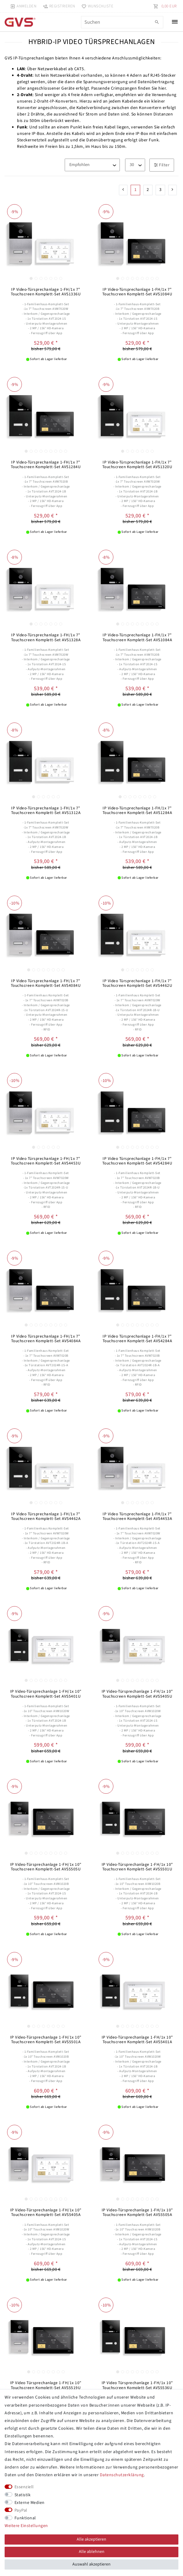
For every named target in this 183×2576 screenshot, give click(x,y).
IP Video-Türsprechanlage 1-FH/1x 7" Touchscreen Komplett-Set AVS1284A (137, 810)
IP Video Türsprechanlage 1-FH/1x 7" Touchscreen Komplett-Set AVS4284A (137, 1338)
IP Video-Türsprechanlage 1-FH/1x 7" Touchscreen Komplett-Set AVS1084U (137, 292)
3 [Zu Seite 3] (160, 190)
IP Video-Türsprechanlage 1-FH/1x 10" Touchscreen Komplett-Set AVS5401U (46, 1694)
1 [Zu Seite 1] (135, 190)
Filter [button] (161, 165)
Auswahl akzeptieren (91, 2564)
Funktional (25, 2518)
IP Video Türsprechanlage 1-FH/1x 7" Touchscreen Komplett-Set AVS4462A (46, 1516)
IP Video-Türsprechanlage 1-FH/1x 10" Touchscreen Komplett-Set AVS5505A (137, 2212)
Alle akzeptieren (91, 2539)
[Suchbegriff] (122, 22)
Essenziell (24, 2487)
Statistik (22, 2495)
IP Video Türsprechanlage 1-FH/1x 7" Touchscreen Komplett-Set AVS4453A (137, 1516)
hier (162, 88)
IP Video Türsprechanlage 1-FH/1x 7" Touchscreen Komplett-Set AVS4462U (137, 983)
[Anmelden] (23, 6)
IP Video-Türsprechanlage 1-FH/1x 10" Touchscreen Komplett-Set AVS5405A (46, 2212)
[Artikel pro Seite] (135, 165)
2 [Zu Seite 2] (148, 190)
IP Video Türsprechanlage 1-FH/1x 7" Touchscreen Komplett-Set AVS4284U (137, 1161)
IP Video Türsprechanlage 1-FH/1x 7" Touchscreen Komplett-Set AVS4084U (46, 983)
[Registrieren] (59, 6)
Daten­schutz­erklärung (122, 2475)
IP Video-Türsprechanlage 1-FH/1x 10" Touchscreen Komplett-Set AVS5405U (137, 1694)
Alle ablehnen (91, 2552)
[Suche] (157, 22)
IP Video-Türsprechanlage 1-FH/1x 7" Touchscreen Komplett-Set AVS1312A (46, 810)
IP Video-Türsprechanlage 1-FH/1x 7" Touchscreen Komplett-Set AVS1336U (46, 292)
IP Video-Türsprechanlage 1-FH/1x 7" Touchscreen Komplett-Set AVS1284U (46, 464)
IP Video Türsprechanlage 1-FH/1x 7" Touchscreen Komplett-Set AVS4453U (46, 1161)
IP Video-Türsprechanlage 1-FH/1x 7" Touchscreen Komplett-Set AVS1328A (46, 637)
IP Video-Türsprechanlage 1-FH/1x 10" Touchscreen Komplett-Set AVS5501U (137, 1867)
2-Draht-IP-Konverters (55, 101)
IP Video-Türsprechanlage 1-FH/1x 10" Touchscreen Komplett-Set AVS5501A (46, 2039)
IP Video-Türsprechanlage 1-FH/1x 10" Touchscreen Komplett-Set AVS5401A (137, 2039)
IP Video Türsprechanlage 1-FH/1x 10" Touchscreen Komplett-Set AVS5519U (46, 2385)
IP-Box (38, 134)
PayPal (20, 2510)
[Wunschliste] (96, 6)
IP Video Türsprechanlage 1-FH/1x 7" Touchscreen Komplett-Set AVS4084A (46, 1338)
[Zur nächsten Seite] (172, 190)
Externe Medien (29, 2503)
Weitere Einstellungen (26, 2526)
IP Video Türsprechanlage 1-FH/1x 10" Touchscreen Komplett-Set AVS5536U (137, 2385)
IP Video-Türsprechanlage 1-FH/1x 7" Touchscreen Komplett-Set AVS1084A (137, 637)
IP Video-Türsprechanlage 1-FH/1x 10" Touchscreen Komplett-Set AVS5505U (46, 1867)
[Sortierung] (92, 165)
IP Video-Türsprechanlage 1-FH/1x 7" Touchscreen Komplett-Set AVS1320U (137, 464)
